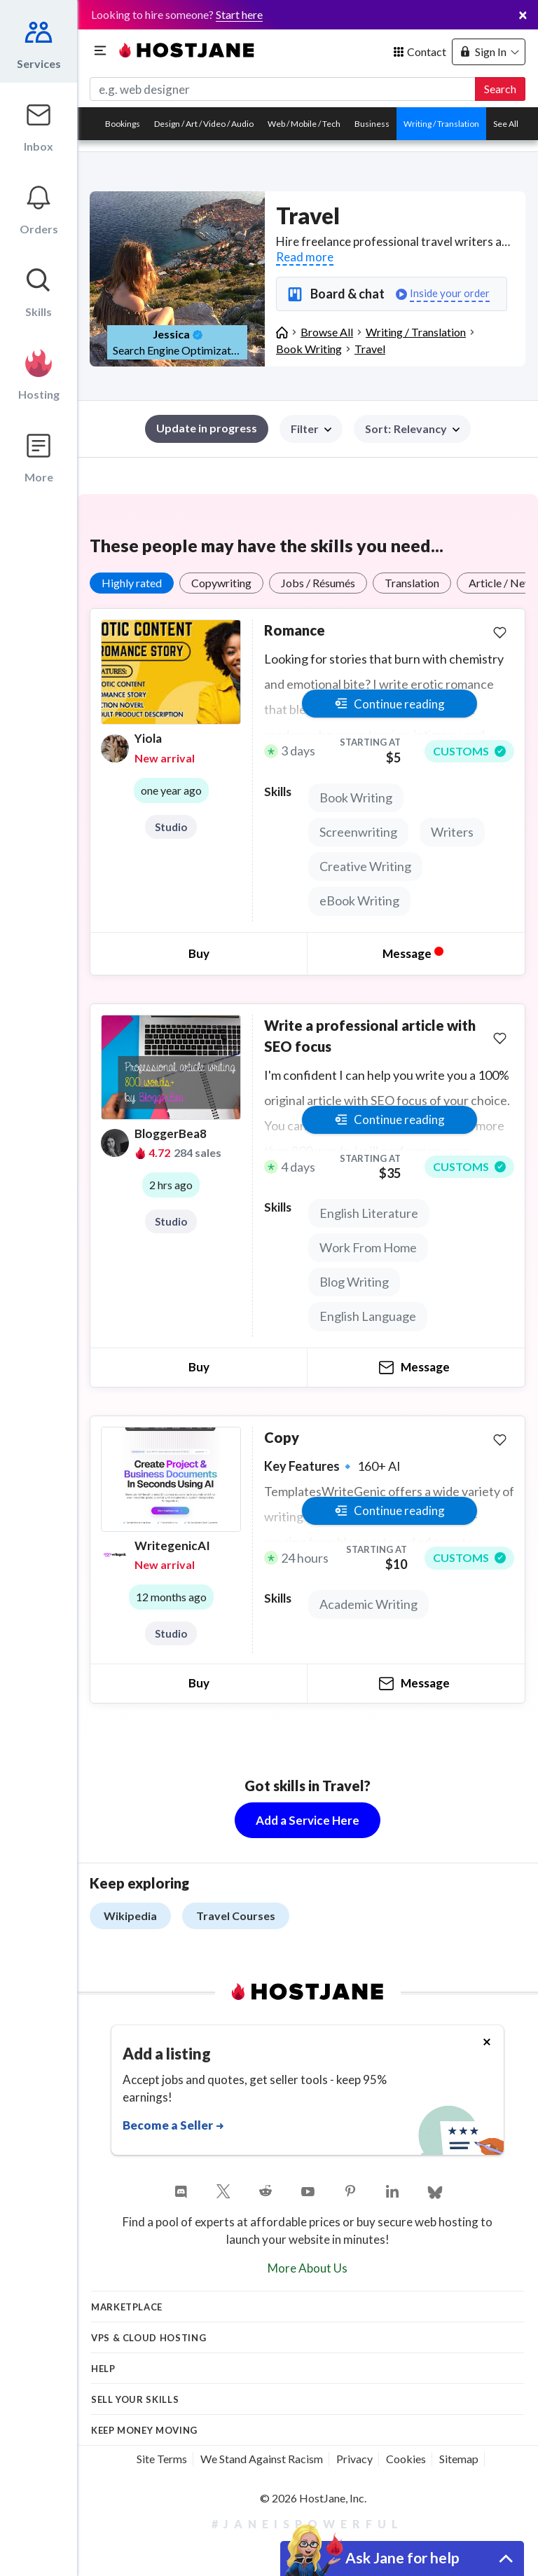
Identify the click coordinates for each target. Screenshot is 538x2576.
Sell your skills (135, 2399)
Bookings (122, 123)
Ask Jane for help (402, 2557)
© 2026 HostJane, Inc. (313, 2498)
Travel (369, 348)
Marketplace (127, 2307)
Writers (452, 832)
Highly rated (132, 582)
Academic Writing (368, 1604)
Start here (239, 14)
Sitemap (458, 2458)
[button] (412, 429)
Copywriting (221, 582)
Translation (412, 582)
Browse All (327, 331)
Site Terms (162, 2458)
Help (103, 2368)
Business (371, 123)
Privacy (354, 2458)
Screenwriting (358, 832)
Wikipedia (130, 1915)
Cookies (406, 2458)
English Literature (368, 1213)
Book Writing (309, 348)
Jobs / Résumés (318, 582)
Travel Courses (235, 1915)
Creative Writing (365, 866)
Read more (304, 256)
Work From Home (368, 1247)
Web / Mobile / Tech (304, 123)
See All (505, 123)
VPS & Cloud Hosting (148, 2337)
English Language (367, 1316)
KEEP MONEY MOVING (144, 2430)
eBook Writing (359, 900)
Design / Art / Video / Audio (204, 123)
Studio (171, 827)
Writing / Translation (441, 123)
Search (500, 88)
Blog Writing (354, 1281)
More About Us (307, 2268)
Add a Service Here (307, 1820)
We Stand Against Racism (261, 2458)
